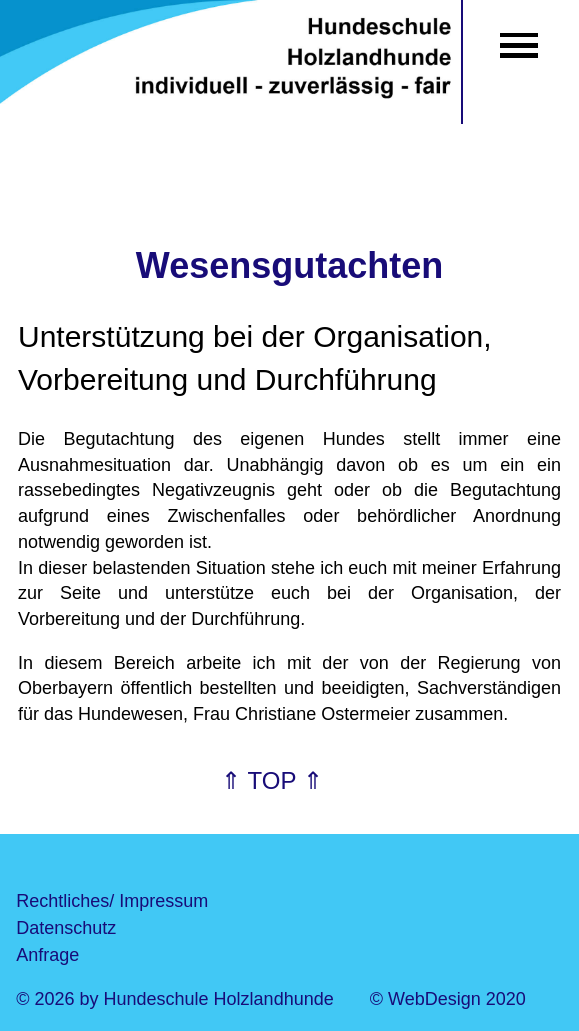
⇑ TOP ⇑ (271, 780)
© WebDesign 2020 (448, 999)
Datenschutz (66, 928)
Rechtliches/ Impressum (112, 901)
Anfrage (47, 955)
